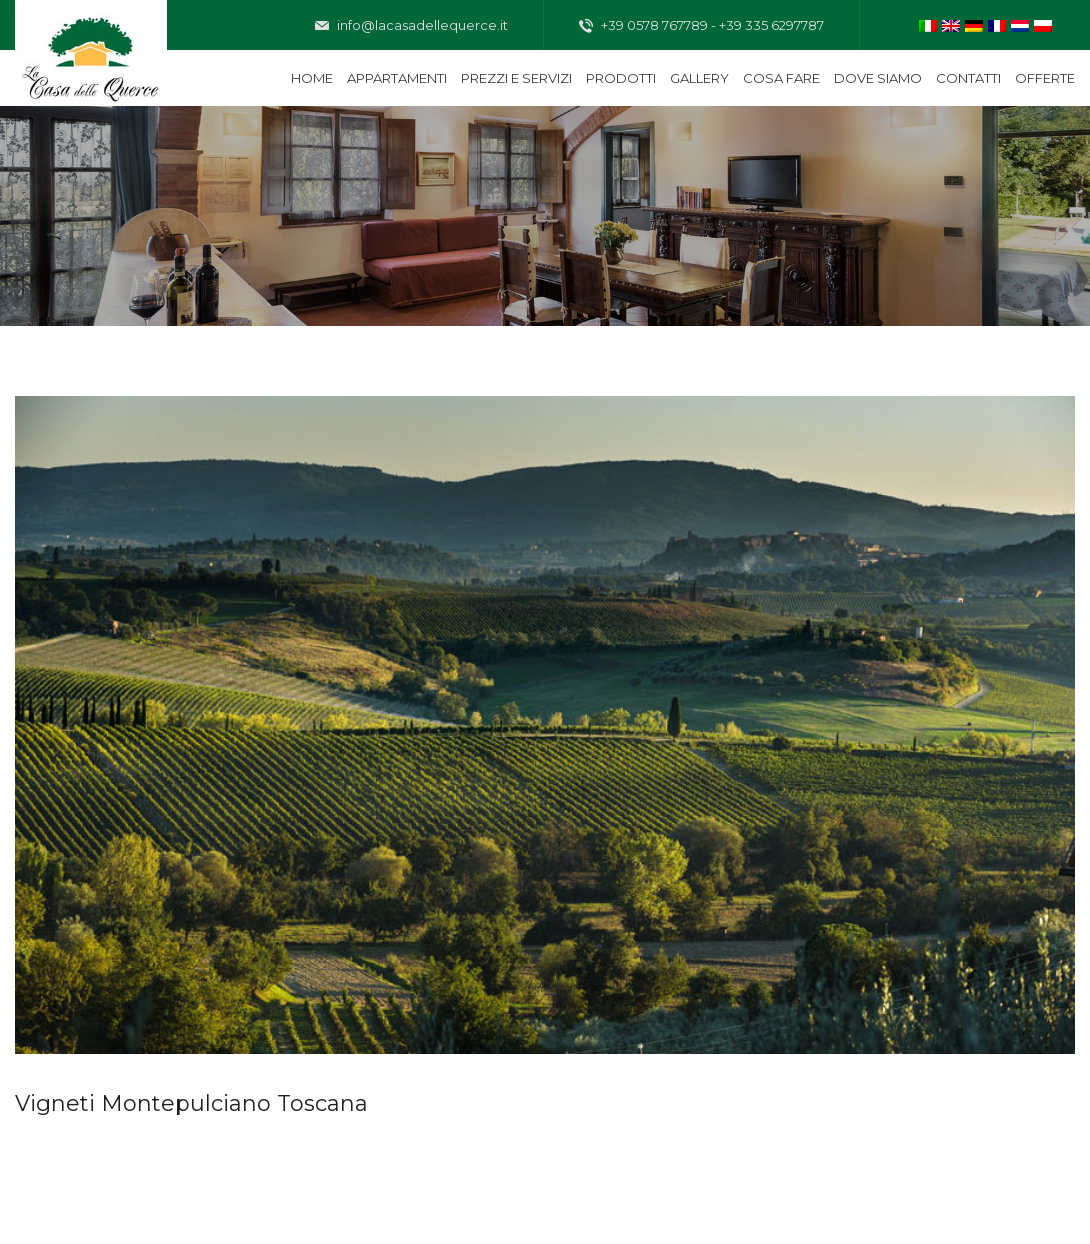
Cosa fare (781, 78)
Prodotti (621, 78)
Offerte (1045, 78)
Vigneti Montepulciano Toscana (191, 1103)
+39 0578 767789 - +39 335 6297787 (701, 26)
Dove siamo (878, 78)
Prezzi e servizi (516, 78)
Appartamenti (397, 78)
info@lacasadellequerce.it (411, 26)
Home (312, 78)
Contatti (968, 78)
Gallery (699, 78)
